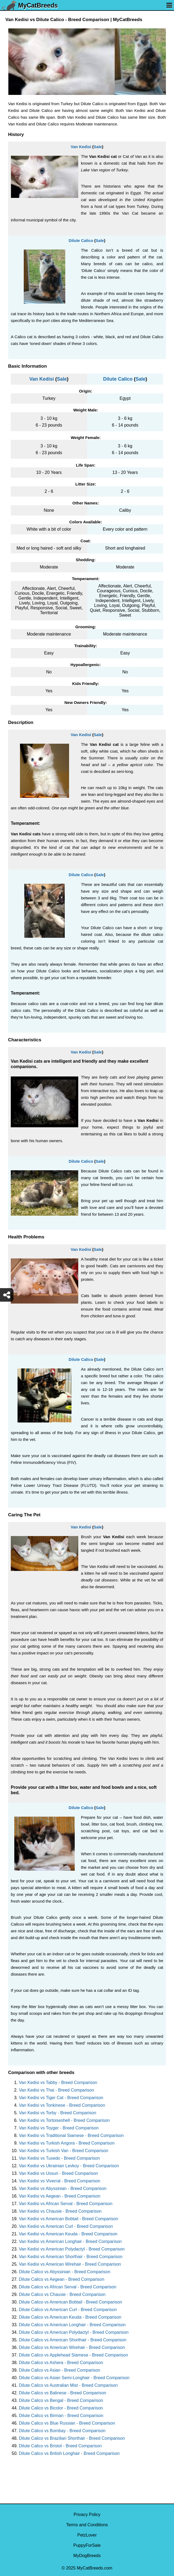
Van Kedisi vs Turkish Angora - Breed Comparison (67, 2143)
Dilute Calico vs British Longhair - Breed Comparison (69, 2453)
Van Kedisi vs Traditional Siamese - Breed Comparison (71, 2135)
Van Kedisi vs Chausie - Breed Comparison (60, 2211)
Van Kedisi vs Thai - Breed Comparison (56, 2090)
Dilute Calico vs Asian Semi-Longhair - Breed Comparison (74, 2377)
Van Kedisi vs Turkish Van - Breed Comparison (63, 2150)
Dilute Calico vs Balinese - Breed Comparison (62, 2393)
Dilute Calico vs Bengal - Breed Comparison (61, 2400)
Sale (98, 146)
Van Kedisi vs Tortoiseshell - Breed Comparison (64, 2120)
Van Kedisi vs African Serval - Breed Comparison (65, 2203)
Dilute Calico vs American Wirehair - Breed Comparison (72, 2347)
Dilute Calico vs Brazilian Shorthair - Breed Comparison (72, 2438)
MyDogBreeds (87, 2555)
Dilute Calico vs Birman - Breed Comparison (61, 2415)
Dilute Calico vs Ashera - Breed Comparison (61, 2362)
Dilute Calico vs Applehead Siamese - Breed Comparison (73, 2355)
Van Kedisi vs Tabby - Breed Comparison (58, 2082)
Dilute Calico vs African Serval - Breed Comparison (67, 2287)
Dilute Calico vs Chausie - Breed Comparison (62, 2294)
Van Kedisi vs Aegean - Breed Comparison (59, 2196)
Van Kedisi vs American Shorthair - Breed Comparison (70, 2256)
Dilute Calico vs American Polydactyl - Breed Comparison (73, 2332)
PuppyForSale (87, 2545)
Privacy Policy (87, 2514)
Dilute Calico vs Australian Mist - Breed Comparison (68, 2385)
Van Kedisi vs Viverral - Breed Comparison (59, 2181)
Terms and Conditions (87, 2524)
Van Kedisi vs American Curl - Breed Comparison (66, 2226)
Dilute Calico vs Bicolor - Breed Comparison (61, 2408)
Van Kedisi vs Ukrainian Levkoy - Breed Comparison (69, 2165)
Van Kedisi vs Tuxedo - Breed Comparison (59, 2158)
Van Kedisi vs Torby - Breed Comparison (57, 2112)
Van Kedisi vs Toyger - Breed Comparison (59, 2128)
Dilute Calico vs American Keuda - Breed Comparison (70, 2317)
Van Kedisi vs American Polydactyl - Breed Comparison (72, 2249)
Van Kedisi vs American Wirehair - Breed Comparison (70, 2264)
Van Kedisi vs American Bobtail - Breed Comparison (68, 2218)
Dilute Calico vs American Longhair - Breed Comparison (72, 2324)
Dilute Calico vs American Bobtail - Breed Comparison (70, 2302)
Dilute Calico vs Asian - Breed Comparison (59, 2370)
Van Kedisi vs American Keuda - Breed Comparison (68, 2234)
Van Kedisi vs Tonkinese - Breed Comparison (62, 2105)
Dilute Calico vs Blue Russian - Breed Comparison (67, 2423)
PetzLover (87, 2535)
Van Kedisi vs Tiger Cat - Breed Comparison (61, 2097)
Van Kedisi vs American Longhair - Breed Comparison (70, 2241)
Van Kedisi (81, 146)
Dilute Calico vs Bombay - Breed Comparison (62, 2430)
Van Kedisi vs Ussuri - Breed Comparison (58, 2173)
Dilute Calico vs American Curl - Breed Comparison (68, 2309)
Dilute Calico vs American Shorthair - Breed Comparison (72, 2340)
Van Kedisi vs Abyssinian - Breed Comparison (62, 2188)
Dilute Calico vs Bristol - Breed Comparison (60, 2446)
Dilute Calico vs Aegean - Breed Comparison (61, 2279)
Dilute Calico (81, 240)
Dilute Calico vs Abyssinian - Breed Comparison (64, 2271)
